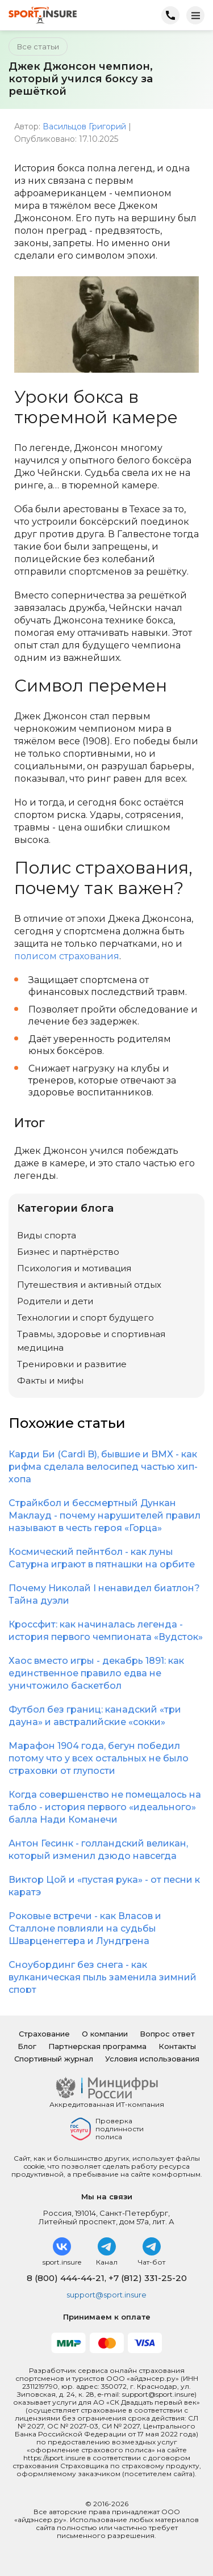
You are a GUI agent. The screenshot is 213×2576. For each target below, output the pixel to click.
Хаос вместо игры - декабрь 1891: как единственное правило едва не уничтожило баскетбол (96, 1673)
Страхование (44, 2033)
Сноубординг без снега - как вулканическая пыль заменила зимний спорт (103, 1977)
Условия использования (152, 2058)
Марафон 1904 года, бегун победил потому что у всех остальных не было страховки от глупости (99, 1758)
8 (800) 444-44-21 (66, 2278)
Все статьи (38, 46)
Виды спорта (46, 1235)
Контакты (177, 2046)
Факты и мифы (50, 1380)
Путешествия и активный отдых (89, 1284)
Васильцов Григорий (84, 126)
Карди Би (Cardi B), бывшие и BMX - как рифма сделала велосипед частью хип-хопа (103, 1467)
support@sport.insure (106, 2295)
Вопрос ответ (167, 2033)
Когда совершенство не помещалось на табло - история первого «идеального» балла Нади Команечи (105, 1807)
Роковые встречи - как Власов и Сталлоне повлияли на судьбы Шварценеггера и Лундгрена (85, 1928)
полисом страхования (66, 956)
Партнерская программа (97, 2046)
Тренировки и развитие (72, 1364)
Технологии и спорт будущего (85, 1317)
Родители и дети (55, 1301)
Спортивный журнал (53, 2058)
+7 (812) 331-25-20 (147, 2278)
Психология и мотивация (74, 1268)
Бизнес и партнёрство (68, 1251)
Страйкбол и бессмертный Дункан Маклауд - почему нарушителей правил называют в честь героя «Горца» (105, 1515)
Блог (27, 2046)
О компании (105, 2033)
